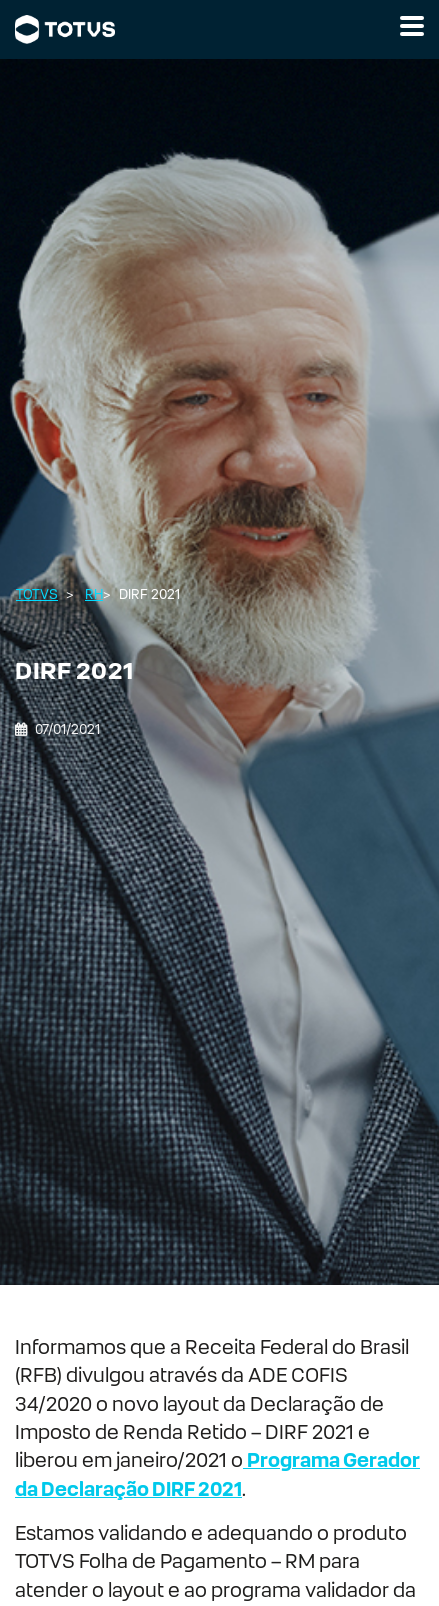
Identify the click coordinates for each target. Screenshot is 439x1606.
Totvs (37, 594)
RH (94, 594)
